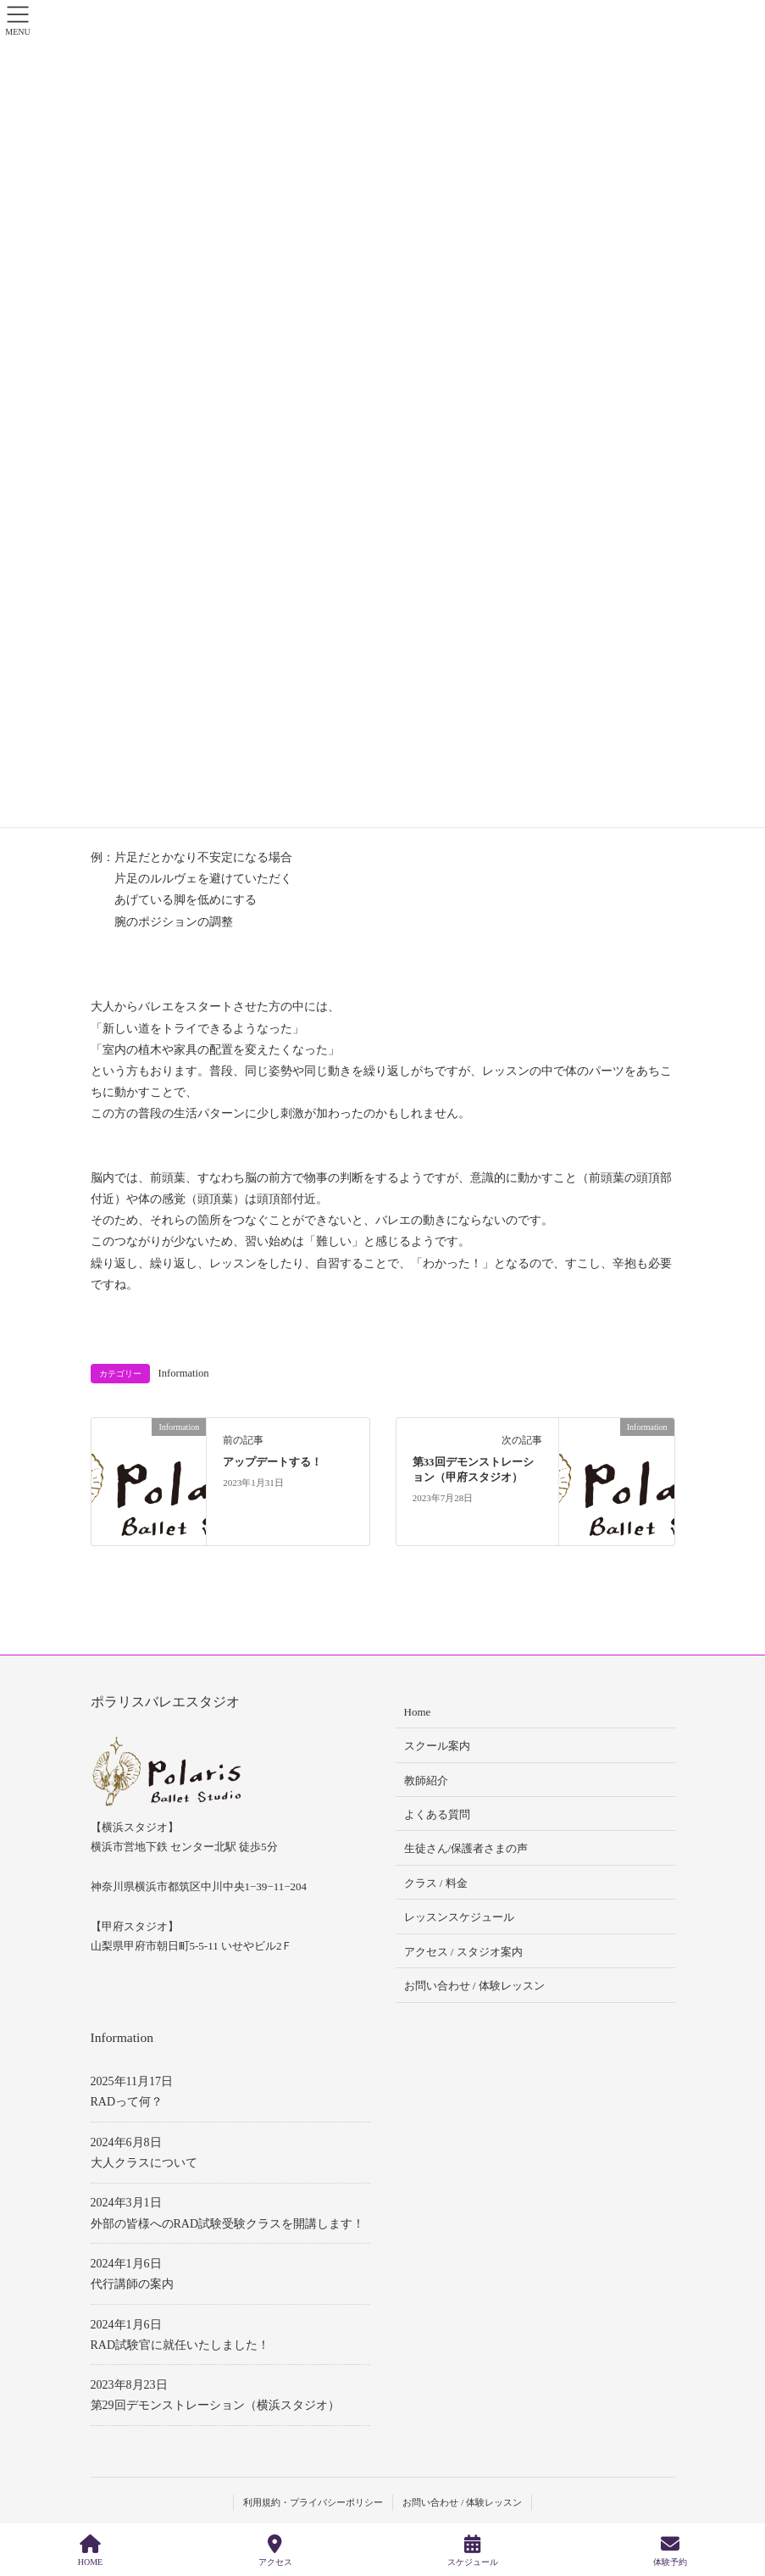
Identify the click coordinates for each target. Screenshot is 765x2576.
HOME (90, 2550)
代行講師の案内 (132, 2284)
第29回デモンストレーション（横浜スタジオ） (215, 2405)
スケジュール (472, 2550)
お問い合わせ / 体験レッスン (474, 1985)
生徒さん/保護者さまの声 (466, 1848)
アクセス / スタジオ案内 (463, 1951)
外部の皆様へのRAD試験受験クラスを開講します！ (228, 2223)
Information (183, 1373)
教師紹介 (426, 1780)
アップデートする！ (272, 1462)
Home (417, 1711)
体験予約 (670, 2550)
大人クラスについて (144, 2162)
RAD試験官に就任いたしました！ (180, 2345)
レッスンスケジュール (459, 1917)
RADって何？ (127, 2101)
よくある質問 (437, 1814)
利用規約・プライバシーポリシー (313, 2502)
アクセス (275, 2550)
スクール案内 (437, 1745)
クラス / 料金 (436, 1883)
